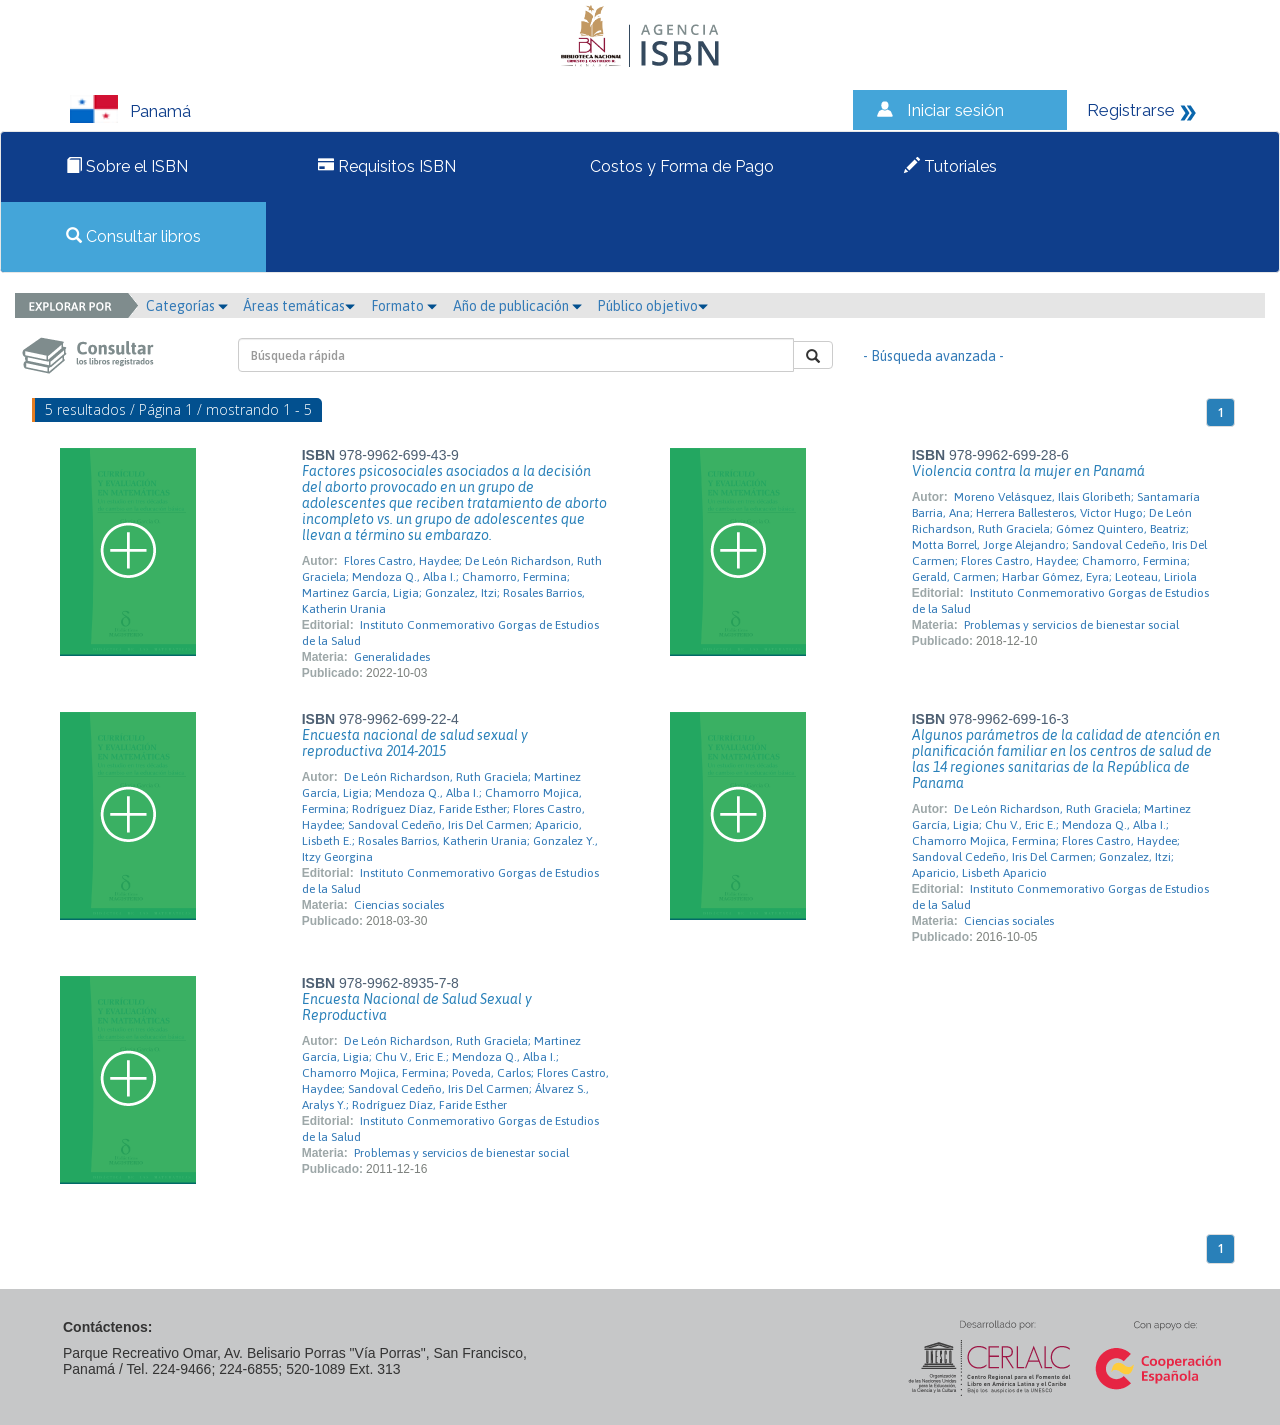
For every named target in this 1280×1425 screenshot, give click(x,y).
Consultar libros (133, 236)
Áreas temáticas (299, 306)
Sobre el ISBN (127, 166)
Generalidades (392, 657)
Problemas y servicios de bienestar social (1071, 625)
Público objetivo (652, 306)
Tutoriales (950, 166)
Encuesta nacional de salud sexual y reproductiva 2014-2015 (415, 743)
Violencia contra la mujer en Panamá (1028, 471)
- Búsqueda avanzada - (933, 356)
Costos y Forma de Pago (680, 166)
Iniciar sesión (955, 110)
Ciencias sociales (399, 905)
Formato (404, 306)
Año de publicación (517, 306)
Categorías (187, 306)
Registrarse (1131, 110)
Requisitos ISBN (387, 166)
